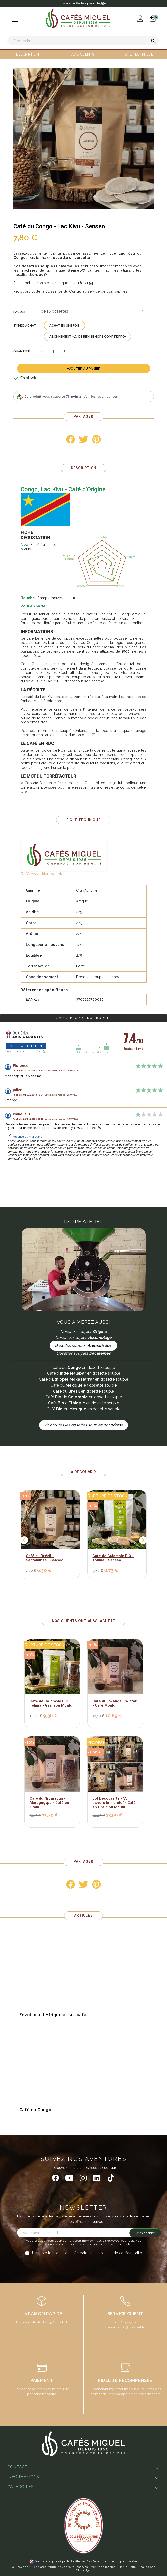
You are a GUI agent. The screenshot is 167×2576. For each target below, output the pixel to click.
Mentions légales (103, 2567)
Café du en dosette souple (83, 1367)
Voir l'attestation (26, 1046)
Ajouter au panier (83, 368)
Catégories (20, 2486)
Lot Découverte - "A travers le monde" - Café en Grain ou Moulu (114, 1802)
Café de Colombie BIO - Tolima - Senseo (113, 1558)
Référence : (31, 874)
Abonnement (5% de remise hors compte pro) (87, 336)
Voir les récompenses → (103, 396)
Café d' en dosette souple (83, 1373)
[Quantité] (53, 351)
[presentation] (58, 2265)
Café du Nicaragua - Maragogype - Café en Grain (49, 1802)
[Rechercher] (83, 40)
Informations (23, 2476)
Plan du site (127, 2567)
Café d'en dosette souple (83, 1403)
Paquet (19, 312)
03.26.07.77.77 (125, 2322)
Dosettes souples (83, 1345)
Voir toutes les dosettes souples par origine (83, 1425)
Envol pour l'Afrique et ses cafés (54, 2014)
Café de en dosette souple (83, 1397)
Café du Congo (35, 2109)
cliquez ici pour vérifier (121, 2561)
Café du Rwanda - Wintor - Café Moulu (115, 1703)
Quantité (21, 351)
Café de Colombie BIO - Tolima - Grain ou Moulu (51, 1703)
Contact (17, 2467)
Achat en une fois (64, 325)
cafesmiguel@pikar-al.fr (125, 2327)
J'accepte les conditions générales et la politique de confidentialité (86, 2253)
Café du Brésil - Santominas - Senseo (45, 1558)
